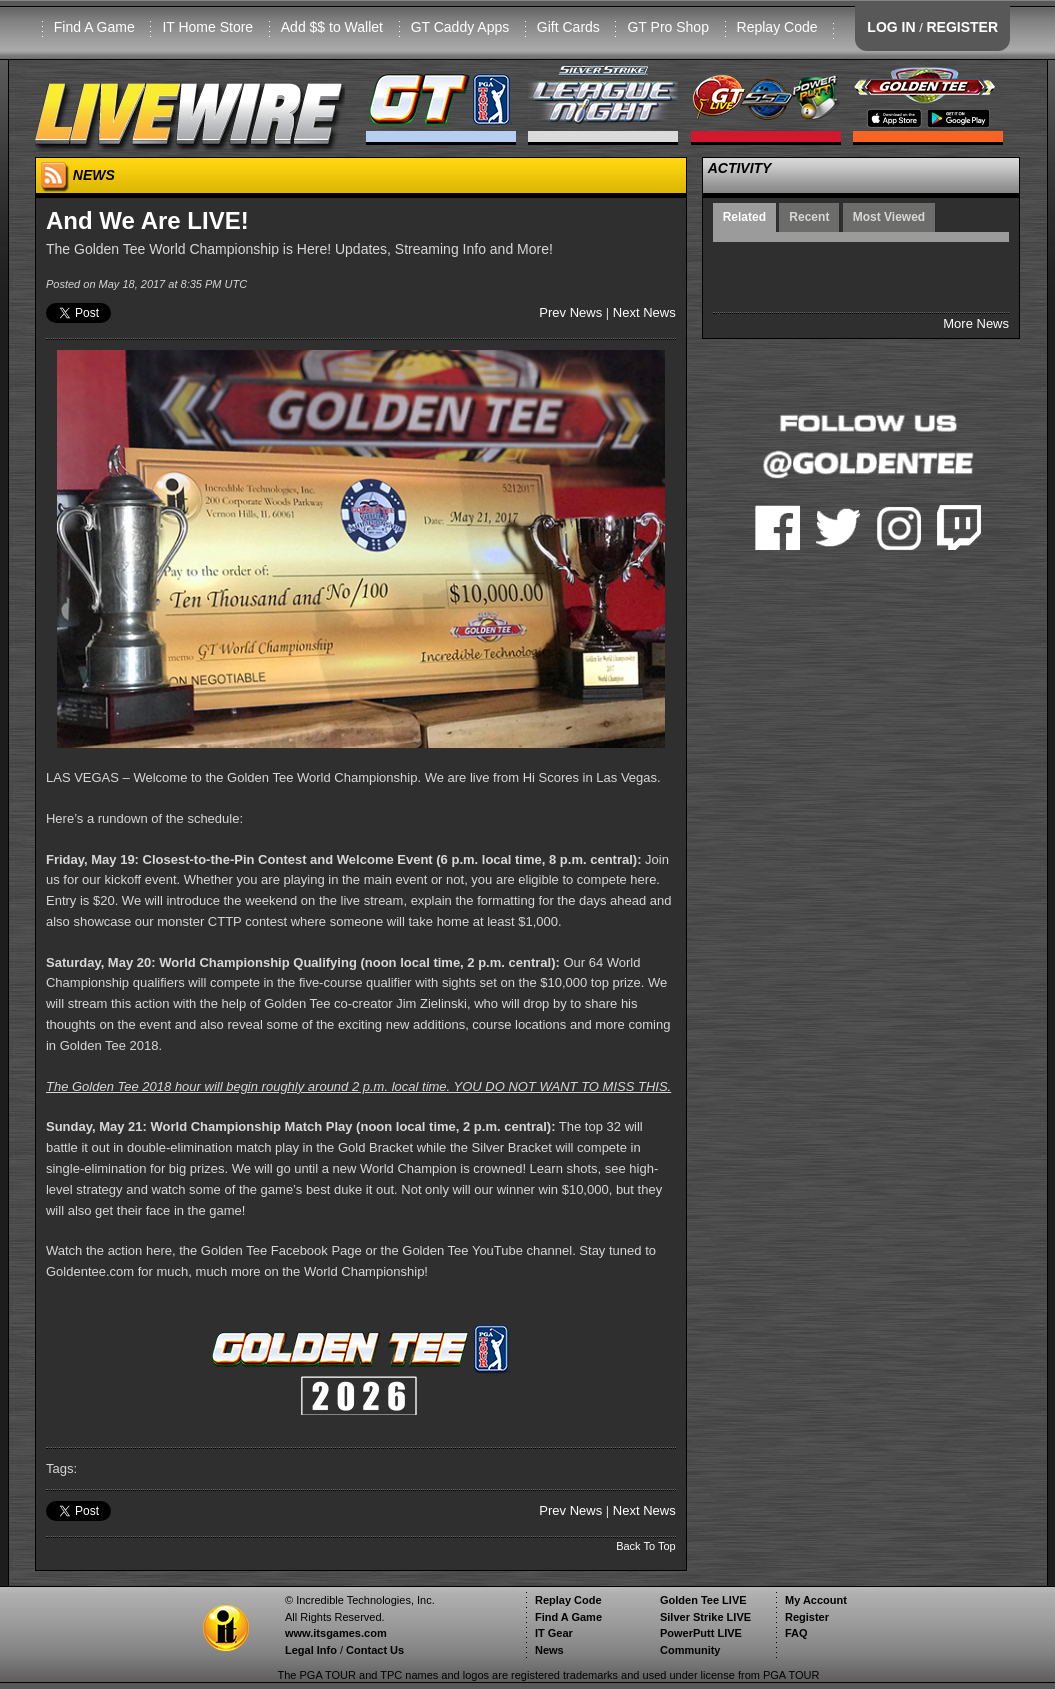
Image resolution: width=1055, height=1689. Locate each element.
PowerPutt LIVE (701, 1633)
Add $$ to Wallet (332, 27)
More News (976, 323)
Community (690, 1650)
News (549, 1650)
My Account (816, 1600)
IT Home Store (207, 27)
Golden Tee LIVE (703, 1600)
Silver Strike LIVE (705, 1617)
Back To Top (646, 1546)
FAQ (796, 1633)
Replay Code (777, 27)
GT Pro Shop (667, 27)
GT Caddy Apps (460, 27)
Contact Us (375, 1650)
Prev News (570, 312)
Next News (644, 312)
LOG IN (891, 27)
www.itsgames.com (336, 1633)
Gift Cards (568, 27)
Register (807, 1617)
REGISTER (962, 27)
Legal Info (311, 1650)
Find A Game (94, 27)
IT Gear (554, 1633)
